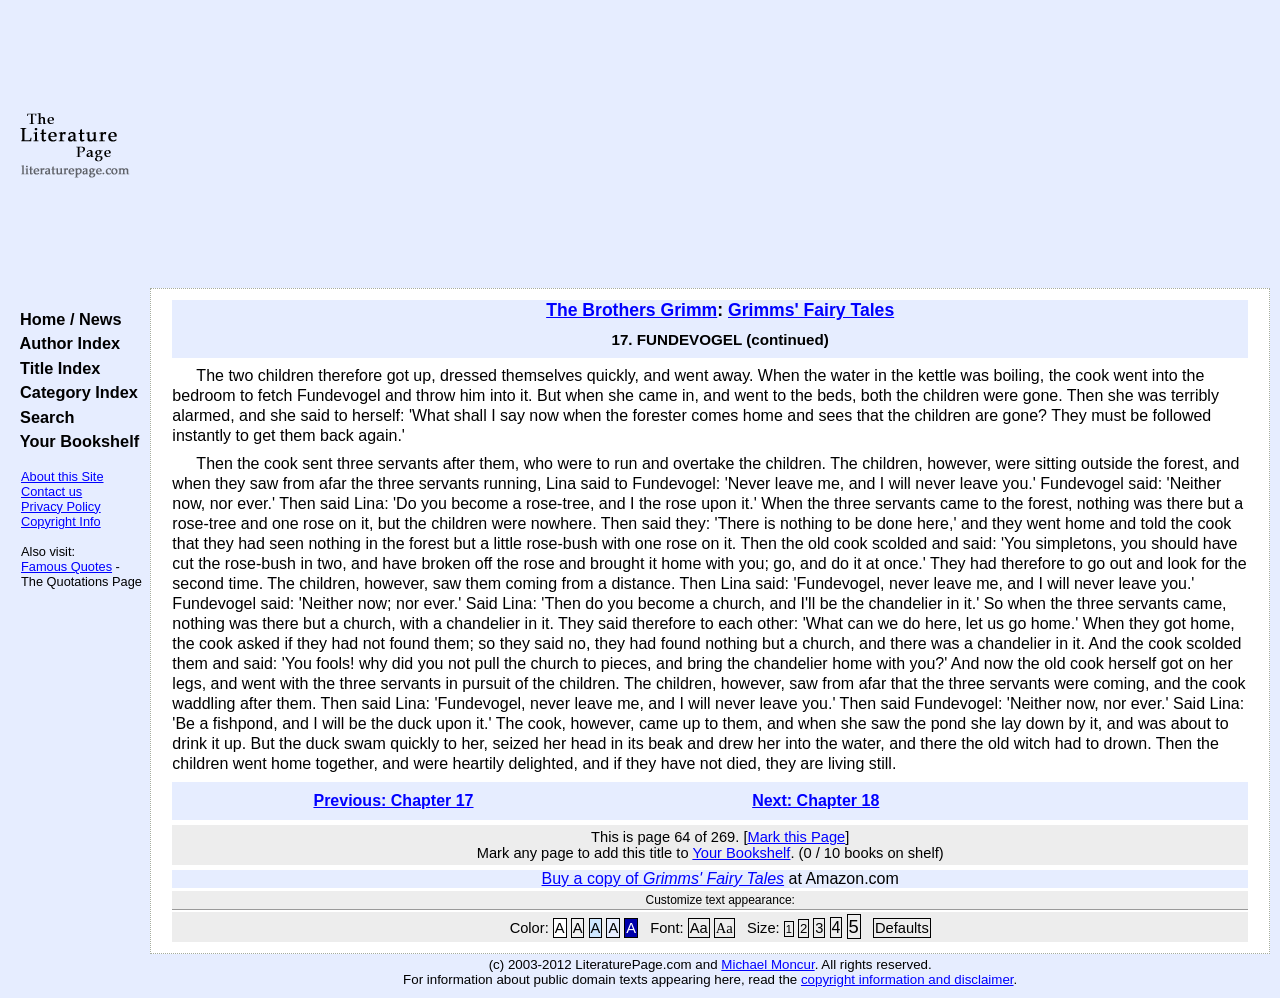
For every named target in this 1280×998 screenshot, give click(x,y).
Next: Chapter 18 (815, 800)
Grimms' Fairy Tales (811, 310)
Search (42, 417)
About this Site (62, 476)
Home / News (66, 319)
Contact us (51, 491)
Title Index (55, 368)
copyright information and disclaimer (907, 979)
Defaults (902, 928)
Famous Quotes (66, 566)
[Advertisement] (710, 145)
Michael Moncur (767, 964)
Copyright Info (61, 521)
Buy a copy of (663, 878)
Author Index (65, 343)
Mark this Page (796, 837)
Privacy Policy (61, 506)
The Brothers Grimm (631, 310)
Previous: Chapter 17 (393, 800)
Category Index (74, 392)
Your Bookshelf (75, 441)
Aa (699, 928)
